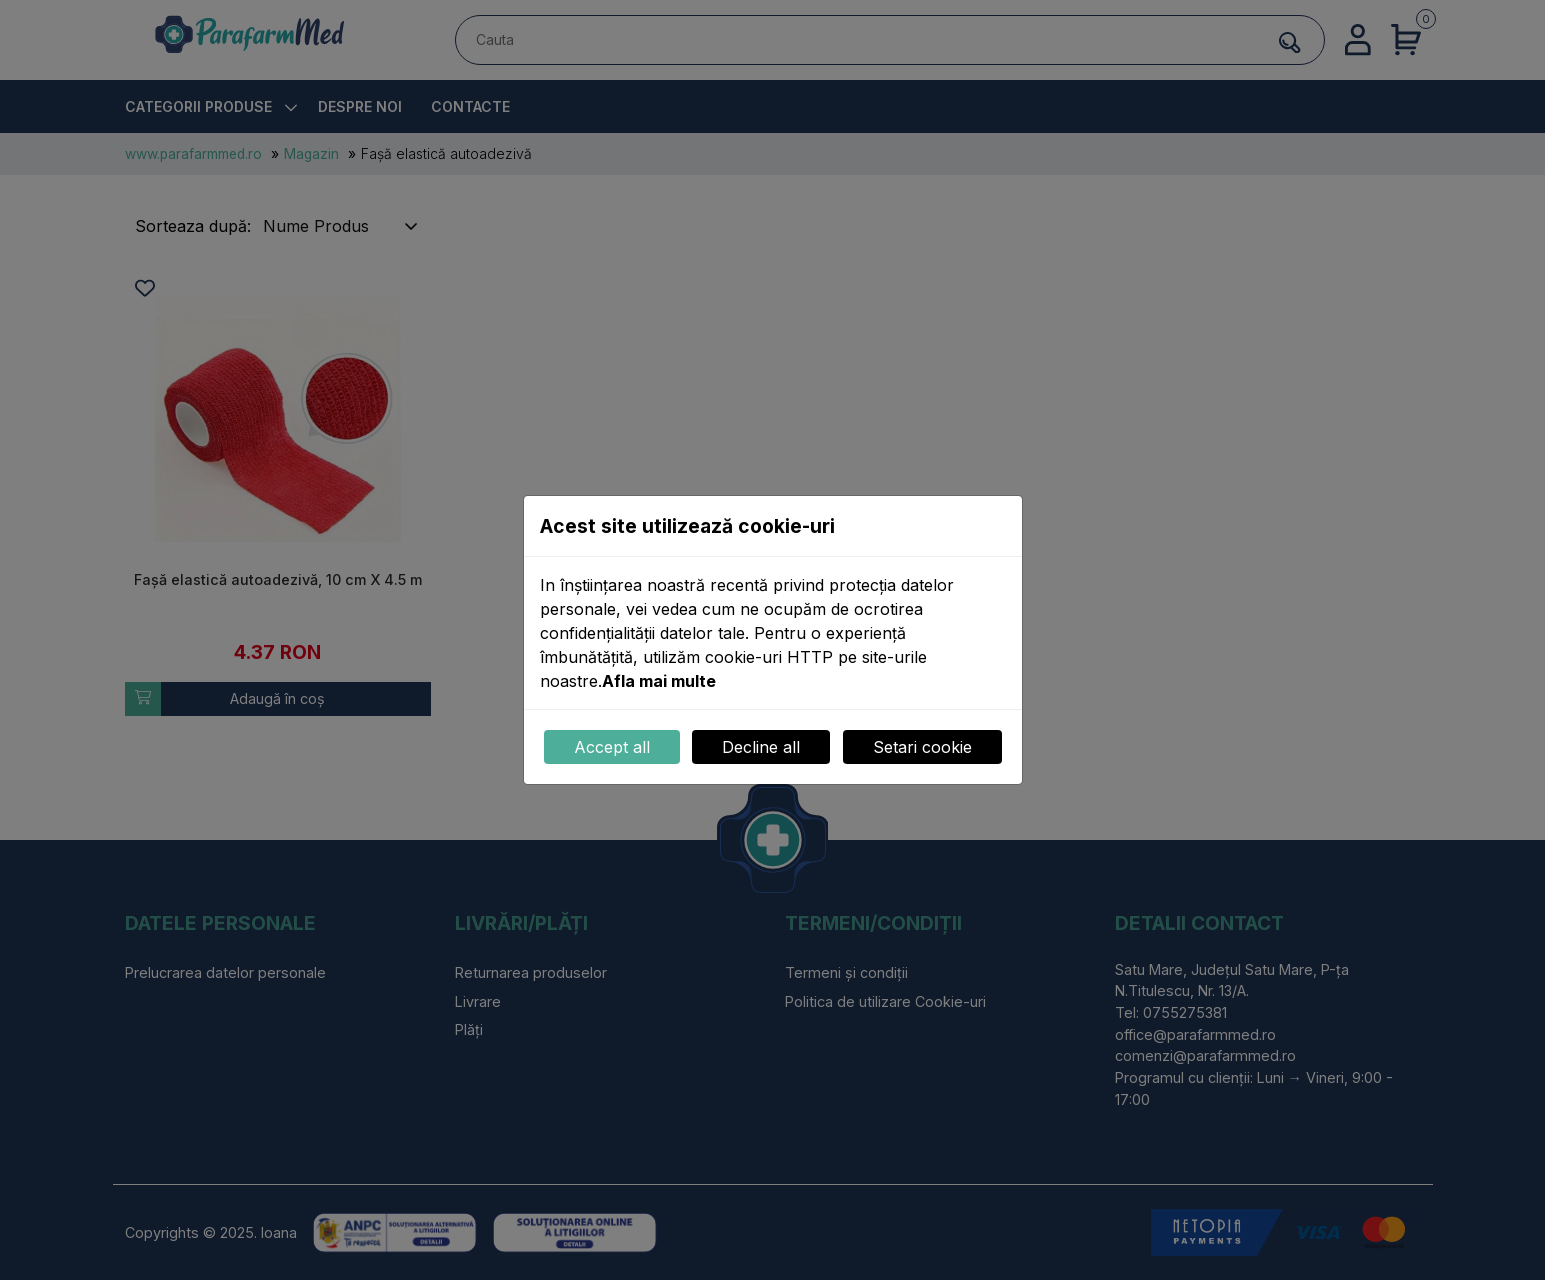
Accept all (612, 747)
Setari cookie (922, 747)
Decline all (761, 747)
